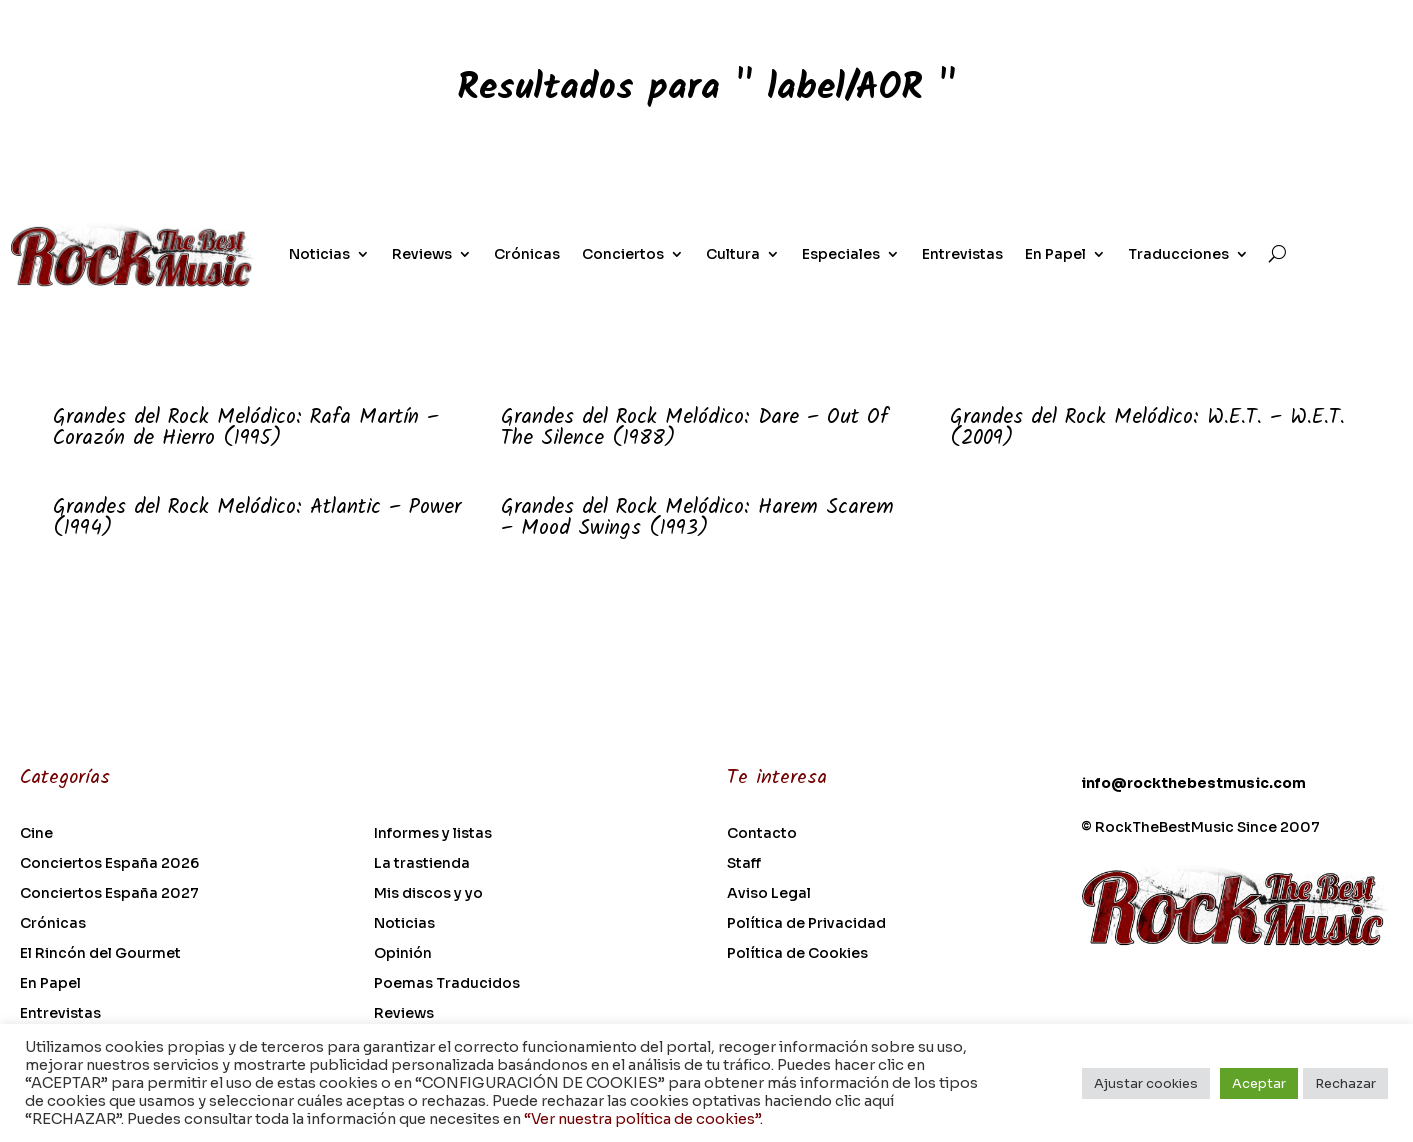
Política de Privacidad (806, 924)
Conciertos (623, 254)
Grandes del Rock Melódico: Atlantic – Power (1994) (257, 518)
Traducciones (1178, 254)
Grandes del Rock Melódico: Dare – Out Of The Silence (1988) (694, 428)
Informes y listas (433, 834)
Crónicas (527, 254)
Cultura (733, 254)
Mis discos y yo (428, 894)
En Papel (1055, 254)
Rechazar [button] (1345, 1083)
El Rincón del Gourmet (100, 954)
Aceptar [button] (1259, 1083)
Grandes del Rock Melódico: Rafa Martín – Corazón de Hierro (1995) (246, 428)
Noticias (319, 254)
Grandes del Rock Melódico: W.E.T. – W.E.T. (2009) (1147, 428)
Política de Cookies (797, 954)
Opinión (403, 954)
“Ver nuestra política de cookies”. (643, 1119)
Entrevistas (962, 254)
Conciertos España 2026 (109, 864)
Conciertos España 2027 (109, 894)
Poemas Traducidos (447, 984)
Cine (36, 834)
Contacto (762, 834)
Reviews (422, 254)
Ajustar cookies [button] (1146, 1083)
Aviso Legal (769, 894)
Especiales (841, 254)
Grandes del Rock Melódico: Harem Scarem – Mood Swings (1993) (697, 518)
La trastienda (422, 864)
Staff (744, 864)
